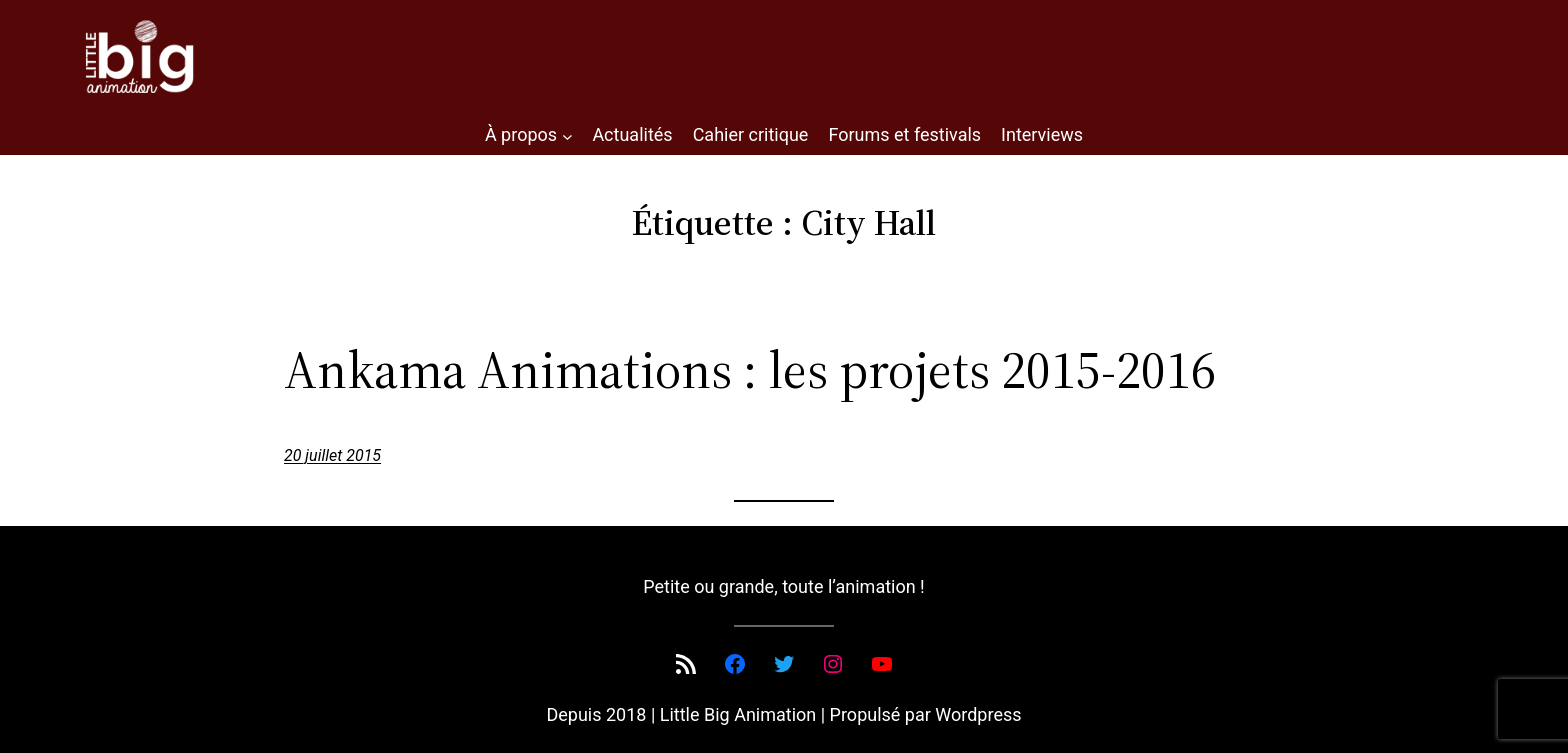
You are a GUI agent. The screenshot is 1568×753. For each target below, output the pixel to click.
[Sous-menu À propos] (567, 135)
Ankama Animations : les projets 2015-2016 (750, 370)
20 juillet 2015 (332, 455)
